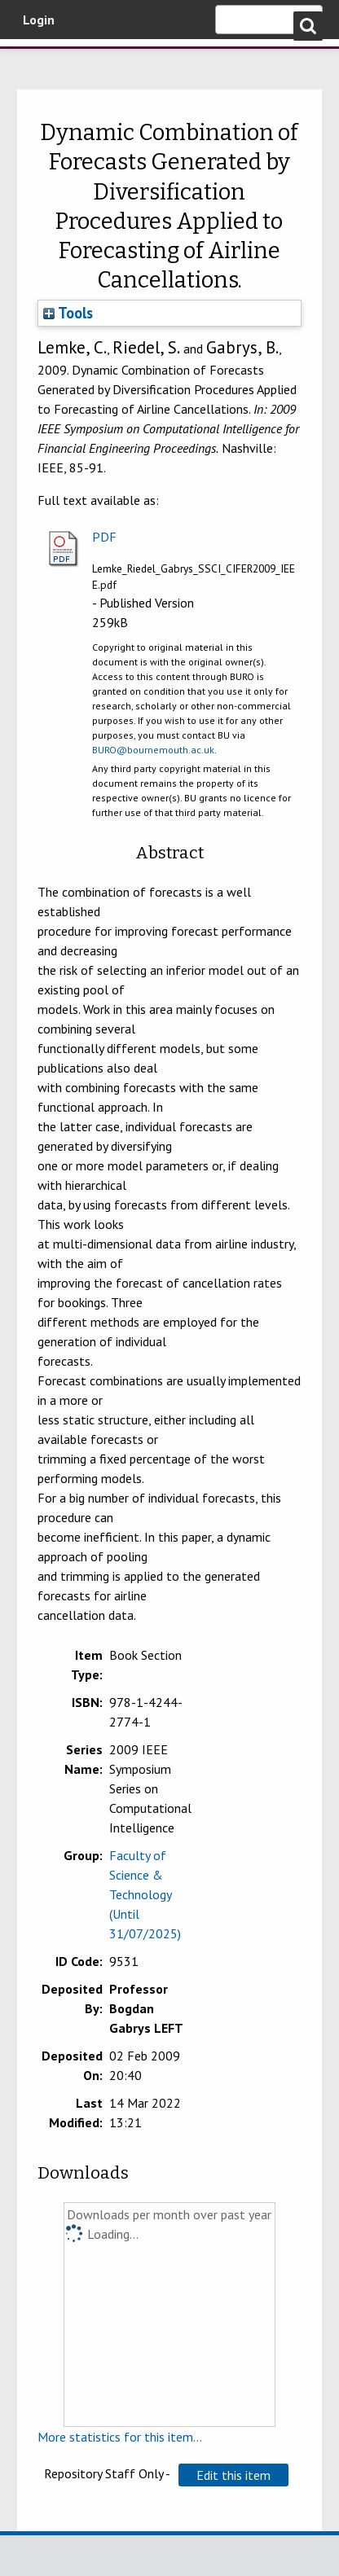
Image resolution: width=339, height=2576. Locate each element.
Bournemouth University (36, 61)
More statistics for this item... (119, 2437)
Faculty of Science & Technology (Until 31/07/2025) (145, 1894)
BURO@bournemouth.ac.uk (153, 750)
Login (39, 19)
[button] (233, 2475)
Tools (68, 313)
